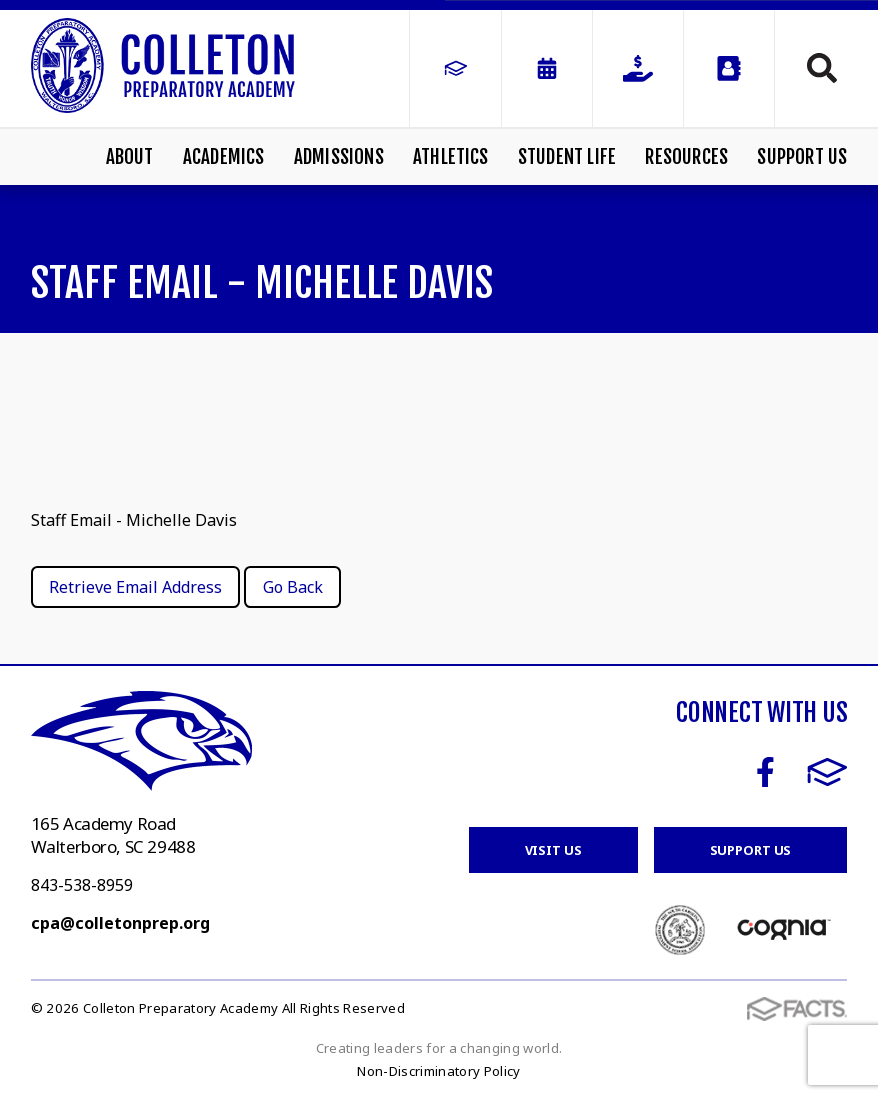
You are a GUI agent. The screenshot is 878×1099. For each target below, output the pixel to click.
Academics (224, 157)
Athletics (451, 157)
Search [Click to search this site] (822, 68)
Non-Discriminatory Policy (438, 1071)
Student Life (567, 157)
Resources (686, 157)
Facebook (765, 772)
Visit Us (553, 850)
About (130, 157)
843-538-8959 (82, 885)
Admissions (339, 157)
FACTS (827, 772)
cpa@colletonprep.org (120, 923)
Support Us (802, 157)
